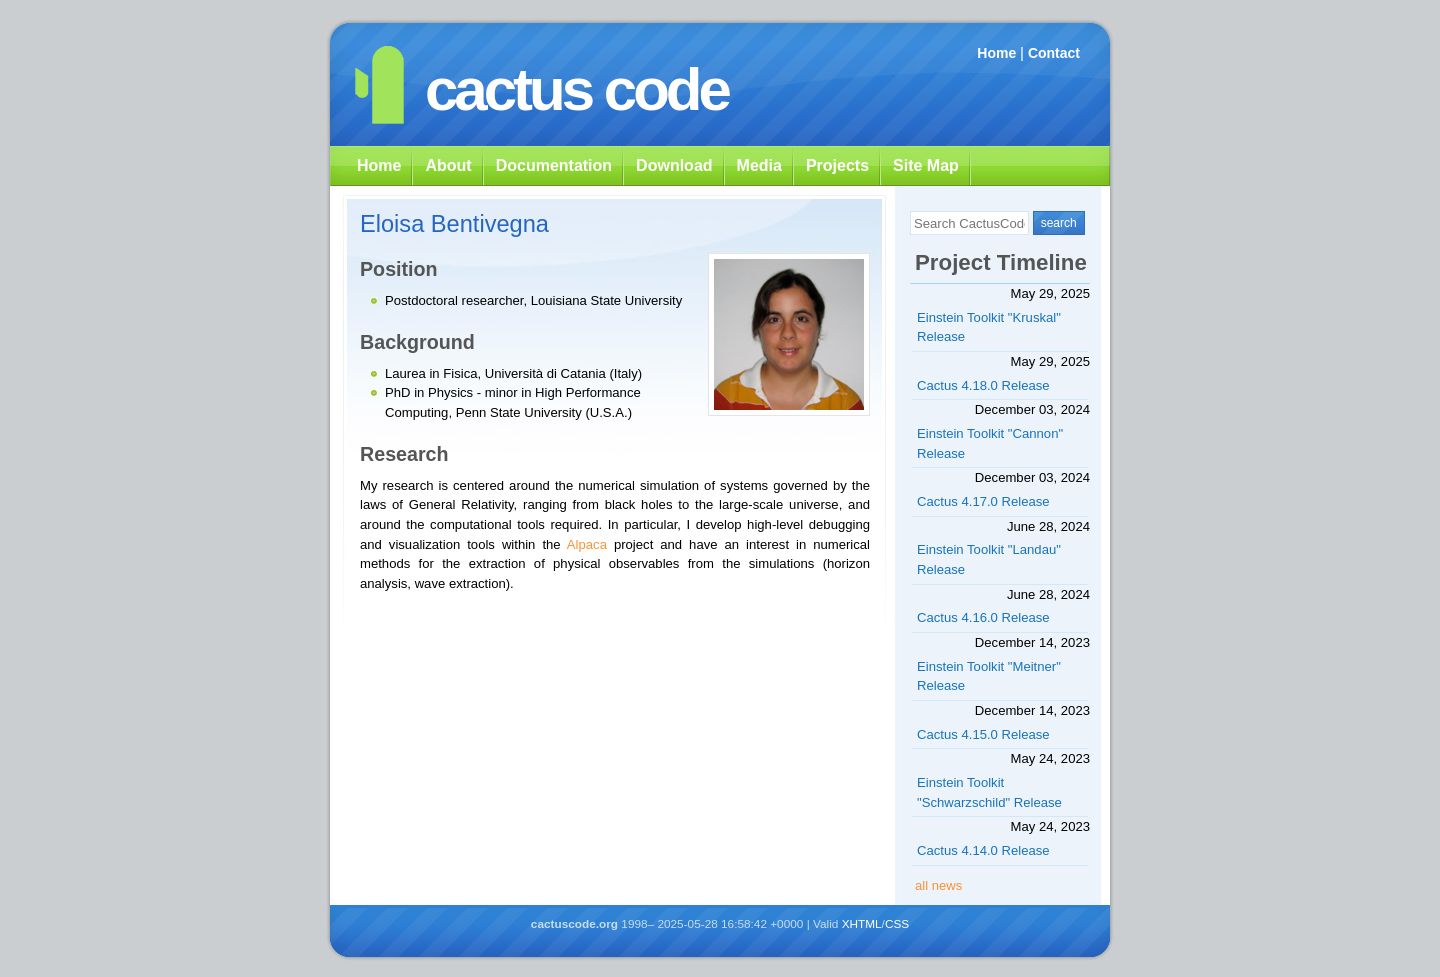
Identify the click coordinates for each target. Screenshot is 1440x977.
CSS (897, 924)
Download (674, 165)
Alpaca (587, 544)
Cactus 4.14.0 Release (983, 850)
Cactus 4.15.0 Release (983, 734)
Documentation (554, 165)
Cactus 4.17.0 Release (983, 501)
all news (938, 885)
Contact (1054, 53)
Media (759, 165)
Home (996, 53)
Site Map (926, 165)
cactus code (576, 89)
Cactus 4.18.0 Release (983, 385)
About (448, 165)
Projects (837, 165)
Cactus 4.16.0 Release (983, 617)
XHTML (862, 924)
